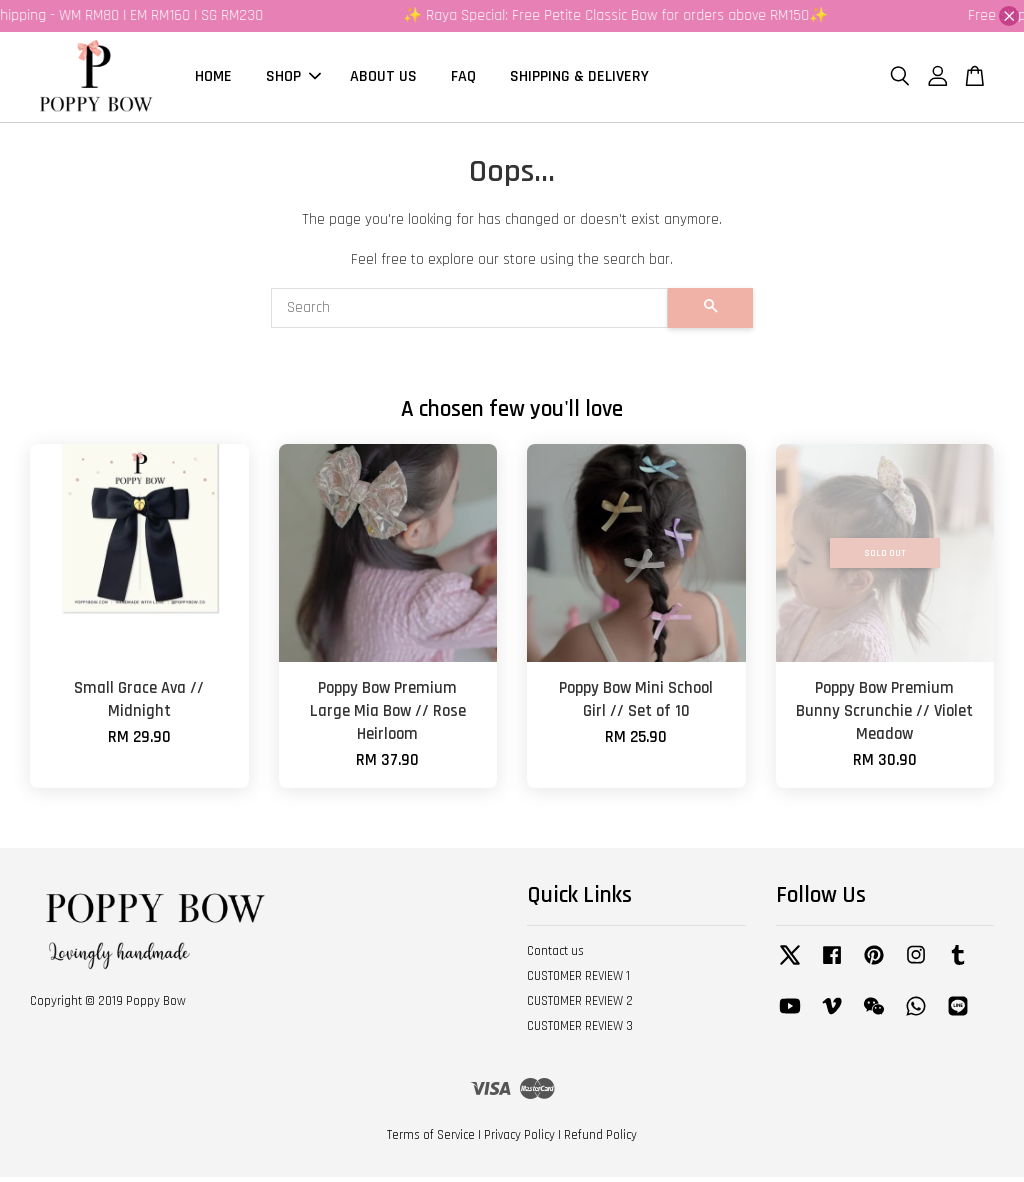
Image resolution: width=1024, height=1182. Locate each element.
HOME (213, 79)
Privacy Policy (519, 1141)
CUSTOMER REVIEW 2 (580, 1007)
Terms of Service (431, 1141)
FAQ (463, 79)
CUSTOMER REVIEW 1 (578, 982)
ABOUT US (383, 79)
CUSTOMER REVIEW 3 (580, 1032)
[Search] (469, 314)
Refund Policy (600, 1141)
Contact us (555, 957)
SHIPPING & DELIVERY (579, 79)
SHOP (293, 79)
